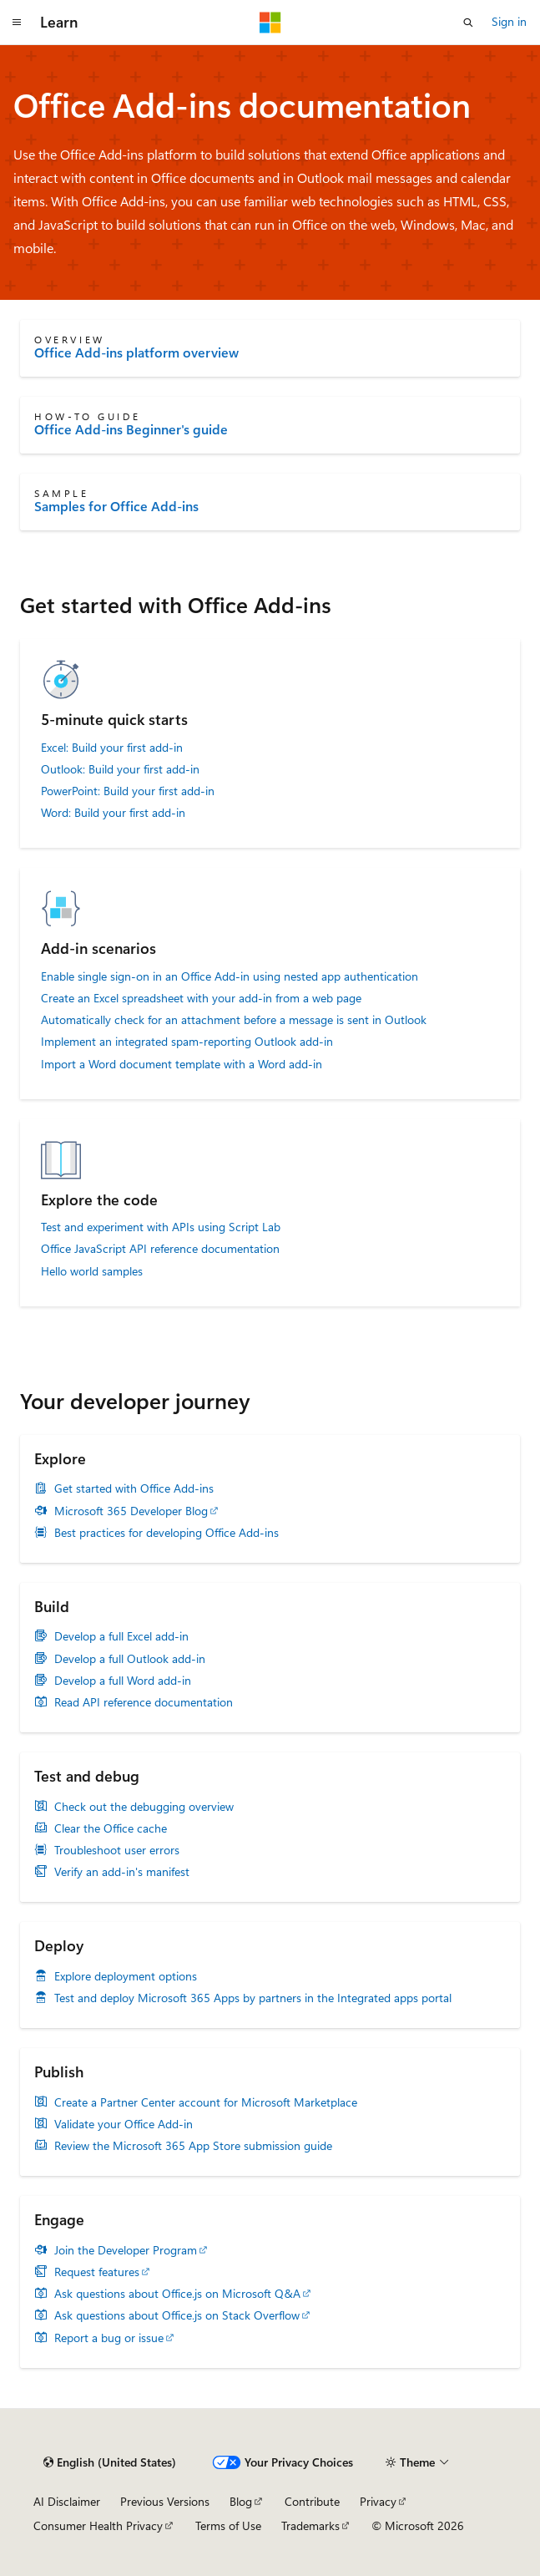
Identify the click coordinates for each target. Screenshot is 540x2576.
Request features (96, 2271)
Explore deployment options (125, 1976)
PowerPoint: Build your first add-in (127, 791)
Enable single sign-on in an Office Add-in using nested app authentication (229, 976)
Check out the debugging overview (144, 1806)
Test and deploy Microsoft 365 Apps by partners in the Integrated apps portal (253, 1998)
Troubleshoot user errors (116, 1850)
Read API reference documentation (143, 1702)
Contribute (312, 2501)
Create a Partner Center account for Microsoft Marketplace (205, 2102)
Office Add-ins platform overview (136, 352)
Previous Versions (164, 2501)
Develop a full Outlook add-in (129, 1658)
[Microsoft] (270, 22)
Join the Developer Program (125, 2250)
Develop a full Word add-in (122, 1680)
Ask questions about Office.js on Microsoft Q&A (177, 2293)
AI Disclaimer (66, 2501)
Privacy (378, 2501)
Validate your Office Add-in (123, 2124)
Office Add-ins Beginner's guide (131, 429)
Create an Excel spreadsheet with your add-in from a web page (201, 998)
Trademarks (310, 2525)
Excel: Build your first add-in (112, 747)
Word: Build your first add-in (113, 812)
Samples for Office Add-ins (116, 506)
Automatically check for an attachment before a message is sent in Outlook (233, 1019)
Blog (241, 2501)
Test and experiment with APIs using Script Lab (160, 1227)
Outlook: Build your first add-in (120, 769)
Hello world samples (92, 1271)
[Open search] (468, 23)
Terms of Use (228, 2525)
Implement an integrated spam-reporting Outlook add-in (187, 1041)
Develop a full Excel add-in (121, 1636)
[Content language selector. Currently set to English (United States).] (109, 2462)
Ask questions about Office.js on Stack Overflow (177, 2315)
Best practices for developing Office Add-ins (166, 1532)
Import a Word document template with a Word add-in (181, 1064)
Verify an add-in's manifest (121, 1871)
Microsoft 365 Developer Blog (131, 1511)
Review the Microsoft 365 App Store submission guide (193, 2145)
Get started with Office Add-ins (134, 1488)
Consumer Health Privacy (98, 2525)
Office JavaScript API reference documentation (160, 1248)
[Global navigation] (16, 23)
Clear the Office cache (110, 1828)
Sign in (509, 21)
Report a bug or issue (109, 2337)
